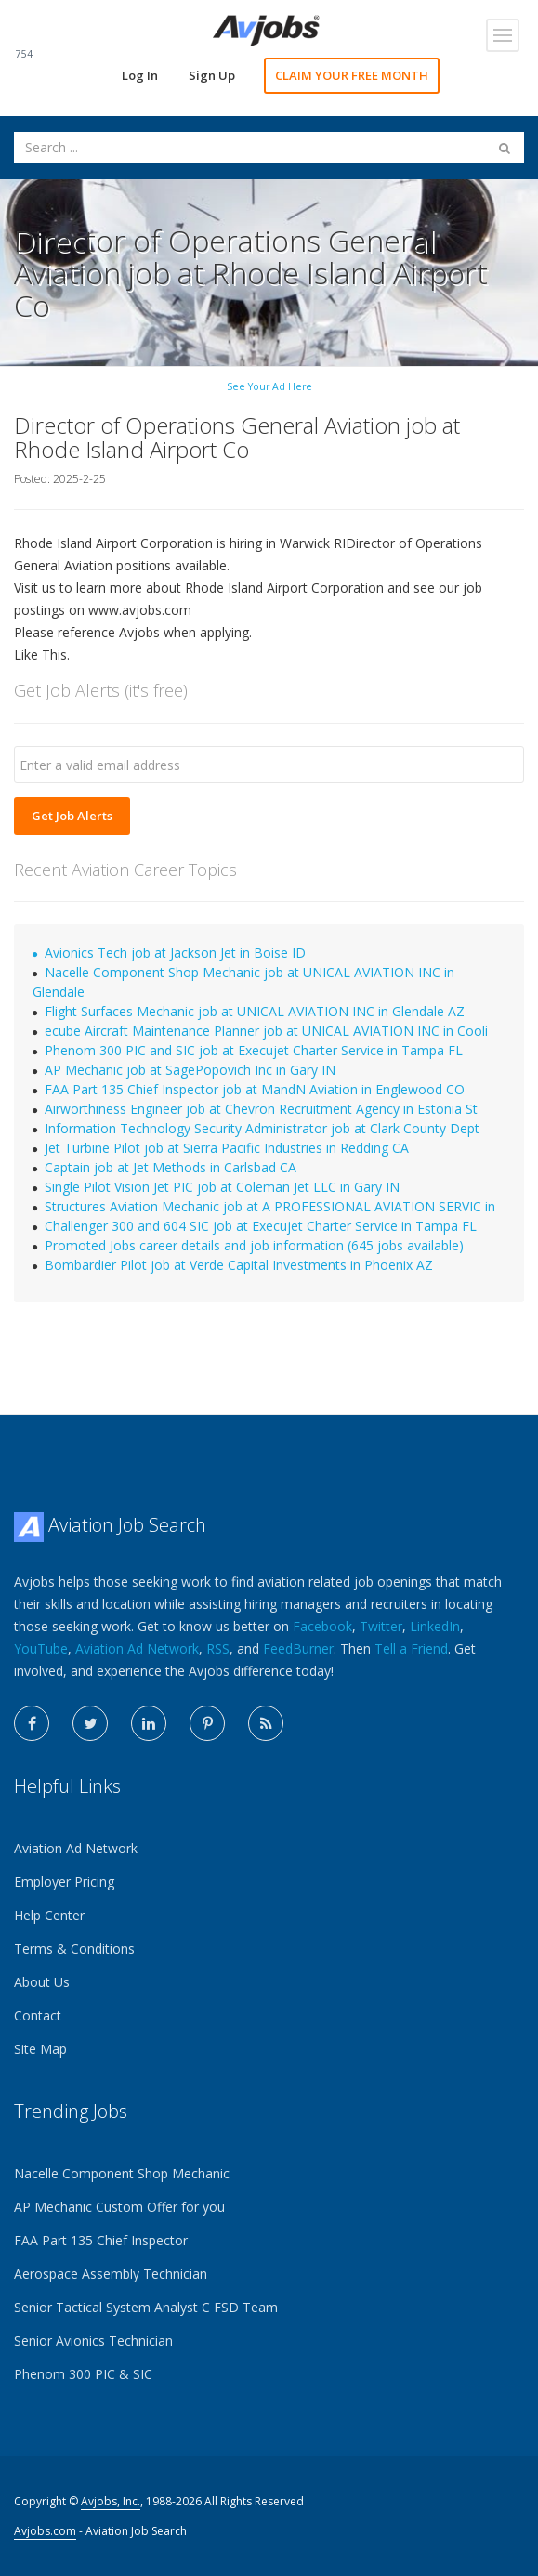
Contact (37, 2015)
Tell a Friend (411, 1648)
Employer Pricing (64, 1881)
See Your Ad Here (269, 386)
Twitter (381, 1626)
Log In (140, 75)
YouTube (41, 1648)
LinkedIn (435, 1626)
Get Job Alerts (72, 815)
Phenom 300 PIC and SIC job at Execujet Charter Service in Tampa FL (254, 1050)
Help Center (49, 1915)
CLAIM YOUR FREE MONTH (351, 75)
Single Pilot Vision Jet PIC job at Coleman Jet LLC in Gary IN (222, 1187)
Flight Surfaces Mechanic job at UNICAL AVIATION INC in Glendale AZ (255, 1011)
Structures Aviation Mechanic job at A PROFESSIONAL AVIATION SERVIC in (270, 1206)
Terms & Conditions (74, 1948)
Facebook (322, 1626)
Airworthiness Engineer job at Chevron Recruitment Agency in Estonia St (261, 1109)
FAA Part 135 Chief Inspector (101, 2240)
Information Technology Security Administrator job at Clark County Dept (262, 1128)
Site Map (40, 2049)
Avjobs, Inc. (110, 2501)
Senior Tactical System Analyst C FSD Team (146, 2307)
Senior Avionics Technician (93, 2340)
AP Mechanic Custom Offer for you (119, 2207)
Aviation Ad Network (137, 1648)
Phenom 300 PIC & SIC (83, 2374)
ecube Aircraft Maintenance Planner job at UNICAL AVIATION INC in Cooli (266, 1031)
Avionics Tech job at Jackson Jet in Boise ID (175, 952)
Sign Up (212, 75)
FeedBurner (298, 1648)
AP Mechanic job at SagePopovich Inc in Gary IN (190, 1070)
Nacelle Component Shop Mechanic (122, 2173)
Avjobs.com (45, 2531)
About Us (42, 1982)
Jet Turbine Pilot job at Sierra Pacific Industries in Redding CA (227, 1148)
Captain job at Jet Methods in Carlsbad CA (170, 1167)
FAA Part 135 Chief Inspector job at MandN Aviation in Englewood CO (255, 1089)
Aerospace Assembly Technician (110, 2273)
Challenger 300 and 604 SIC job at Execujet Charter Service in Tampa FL (261, 1226)
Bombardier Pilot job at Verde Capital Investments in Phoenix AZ (239, 1265)
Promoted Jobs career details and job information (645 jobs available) (254, 1245)
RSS (218, 1648)
